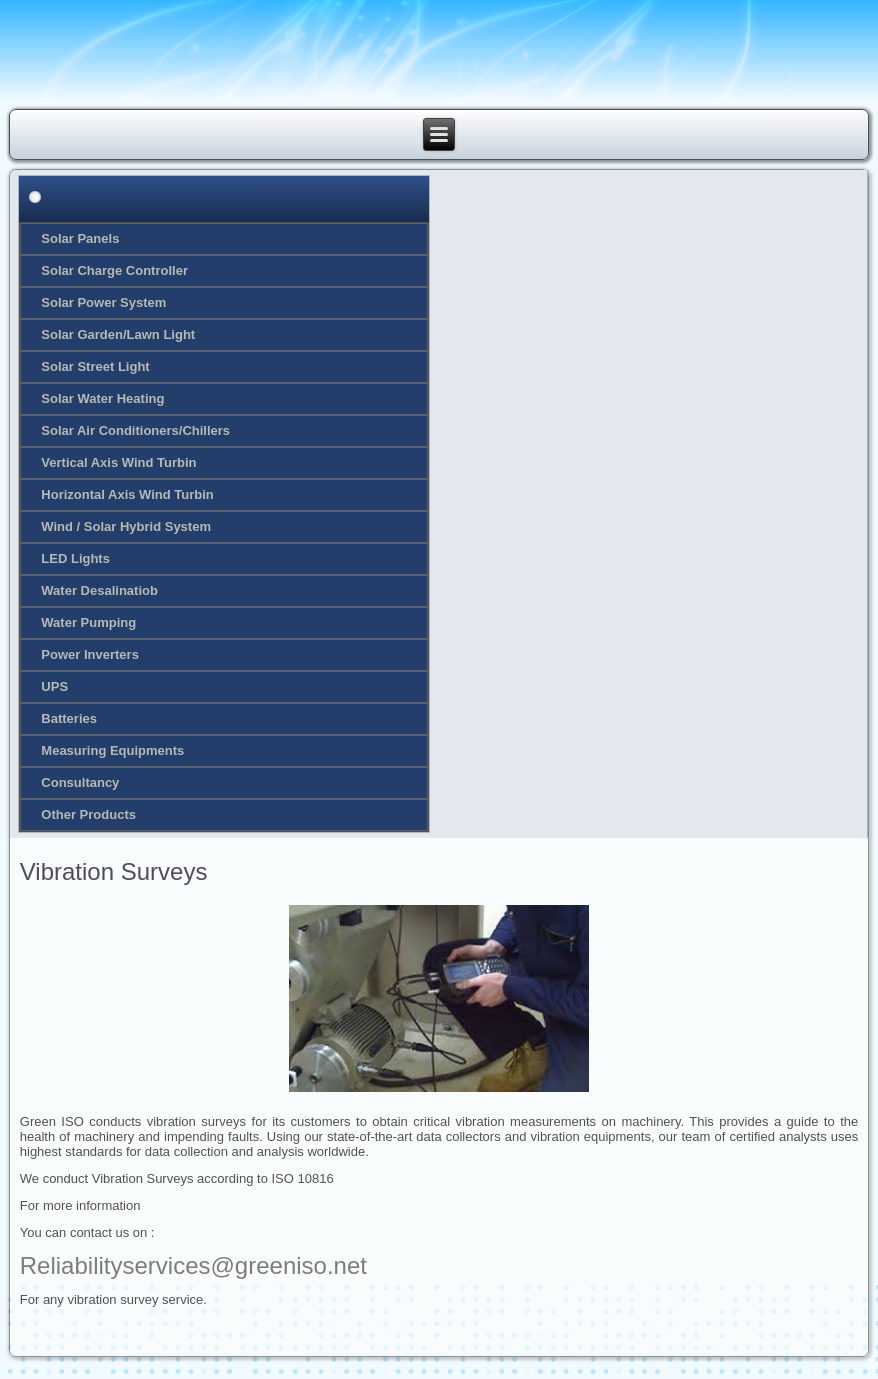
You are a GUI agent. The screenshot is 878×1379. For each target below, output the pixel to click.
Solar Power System (103, 302)
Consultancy (80, 782)
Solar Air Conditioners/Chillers (135, 430)
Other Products (88, 814)
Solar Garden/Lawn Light (118, 334)
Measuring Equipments (112, 750)
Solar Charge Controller (114, 270)
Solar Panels (80, 238)
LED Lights (75, 558)
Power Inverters (90, 654)
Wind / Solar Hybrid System (126, 526)
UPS (54, 686)
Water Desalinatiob (99, 590)
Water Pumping (88, 622)
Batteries (69, 718)
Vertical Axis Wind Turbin (118, 462)
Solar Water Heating (102, 398)
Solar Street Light (95, 366)
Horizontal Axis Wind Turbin (127, 494)
